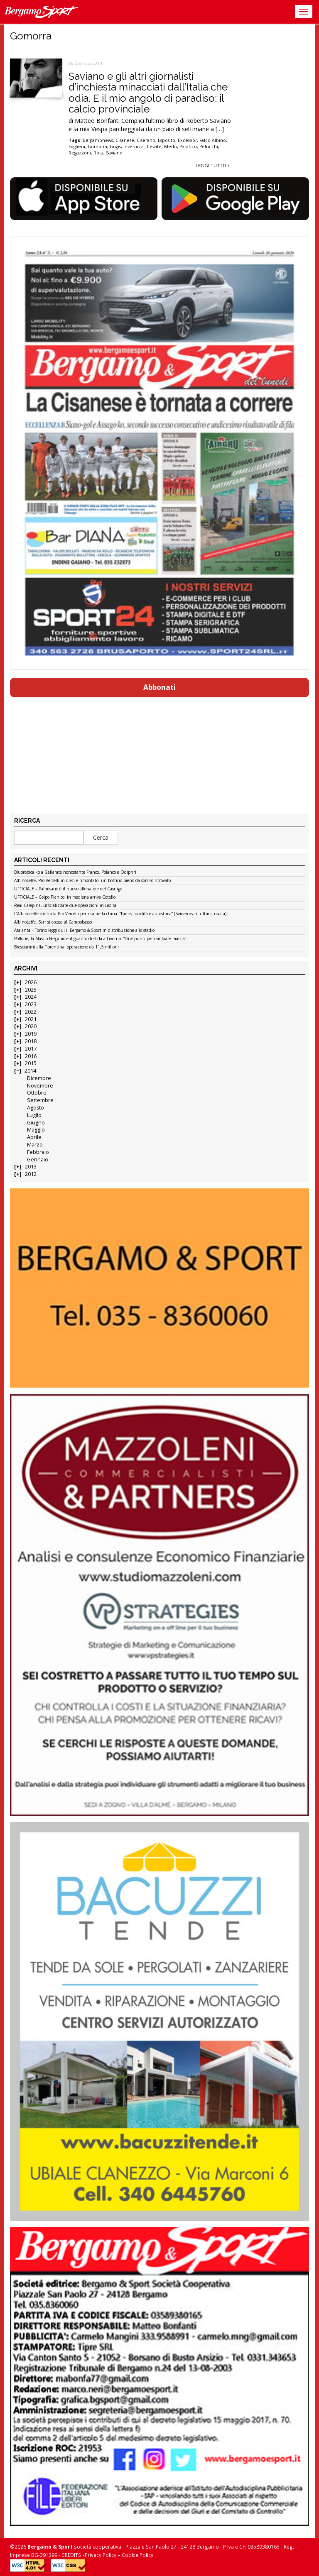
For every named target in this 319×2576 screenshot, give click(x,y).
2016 (31, 1056)
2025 (31, 989)
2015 (31, 1063)
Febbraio (38, 1152)
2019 (31, 1033)
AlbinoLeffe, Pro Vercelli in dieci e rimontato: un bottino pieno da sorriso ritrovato (92, 880)
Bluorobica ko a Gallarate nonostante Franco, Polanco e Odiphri (75, 872)
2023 (31, 1004)
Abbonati (159, 687)
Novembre (40, 1085)
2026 (31, 982)
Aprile (34, 1137)
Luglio (34, 1115)
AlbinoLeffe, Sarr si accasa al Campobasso (53, 922)
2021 (31, 1019)
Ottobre (37, 1092)
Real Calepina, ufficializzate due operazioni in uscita (65, 905)
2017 (31, 1048)
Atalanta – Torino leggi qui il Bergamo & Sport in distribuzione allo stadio (84, 930)
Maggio (36, 1129)
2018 (31, 1041)
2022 (31, 1011)
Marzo (35, 1144)
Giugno (36, 1122)
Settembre (40, 1100)
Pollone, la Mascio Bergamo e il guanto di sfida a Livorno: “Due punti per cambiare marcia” (100, 938)
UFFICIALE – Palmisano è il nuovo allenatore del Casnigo (68, 889)
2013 (31, 1166)
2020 (31, 1026)
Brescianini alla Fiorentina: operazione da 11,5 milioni (66, 947)
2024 (31, 996)
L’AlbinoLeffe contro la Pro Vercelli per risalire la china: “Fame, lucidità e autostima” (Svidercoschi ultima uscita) (120, 914)
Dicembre (39, 1078)
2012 (31, 1174)
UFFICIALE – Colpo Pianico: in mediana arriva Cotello (64, 897)
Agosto (35, 1107)
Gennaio (37, 1159)
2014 (30, 1070)
